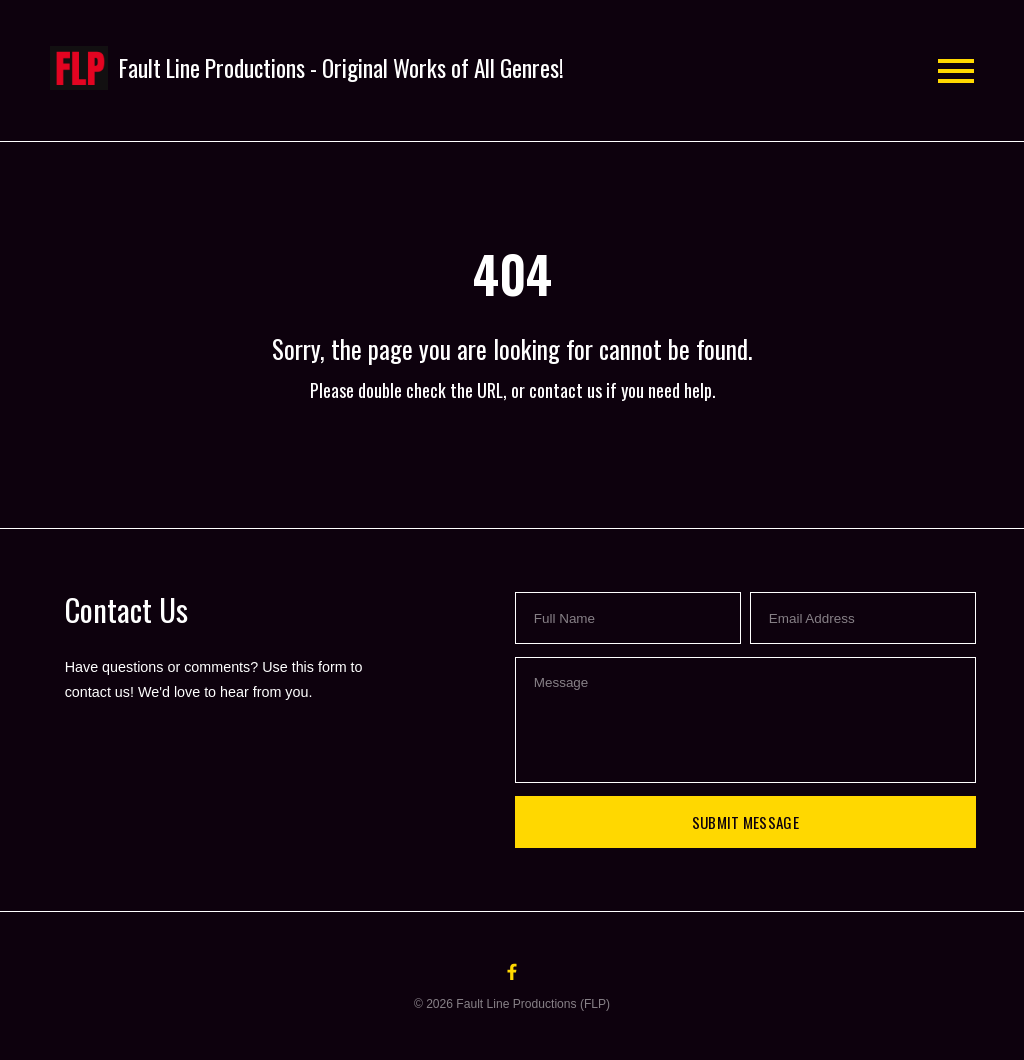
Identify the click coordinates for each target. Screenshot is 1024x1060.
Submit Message (745, 822)
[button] (307, 68)
